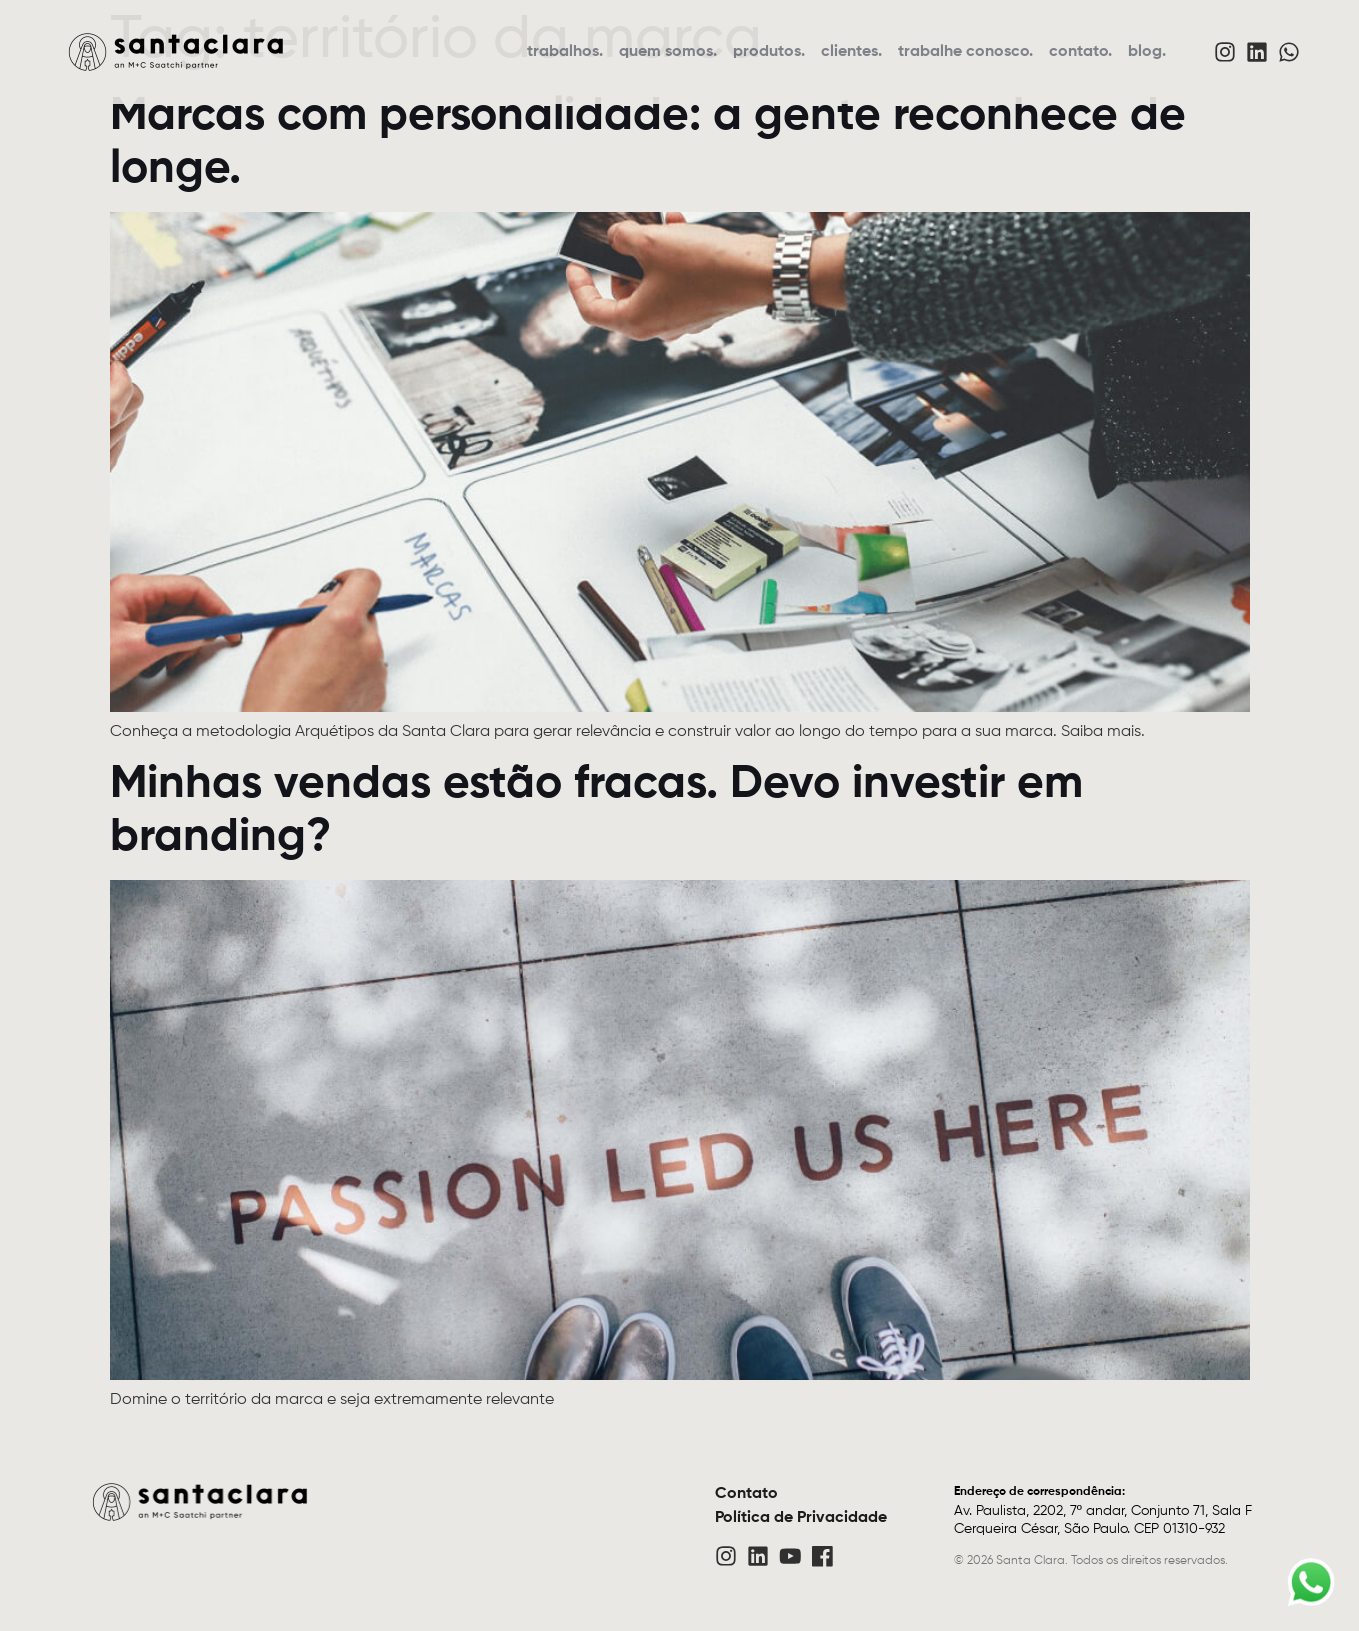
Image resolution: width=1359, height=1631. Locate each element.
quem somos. (668, 52)
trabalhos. (565, 52)
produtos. (769, 52)
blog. (1147, 52)
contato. (1080, 52)
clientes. (851, 52)
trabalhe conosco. (965, 52)
